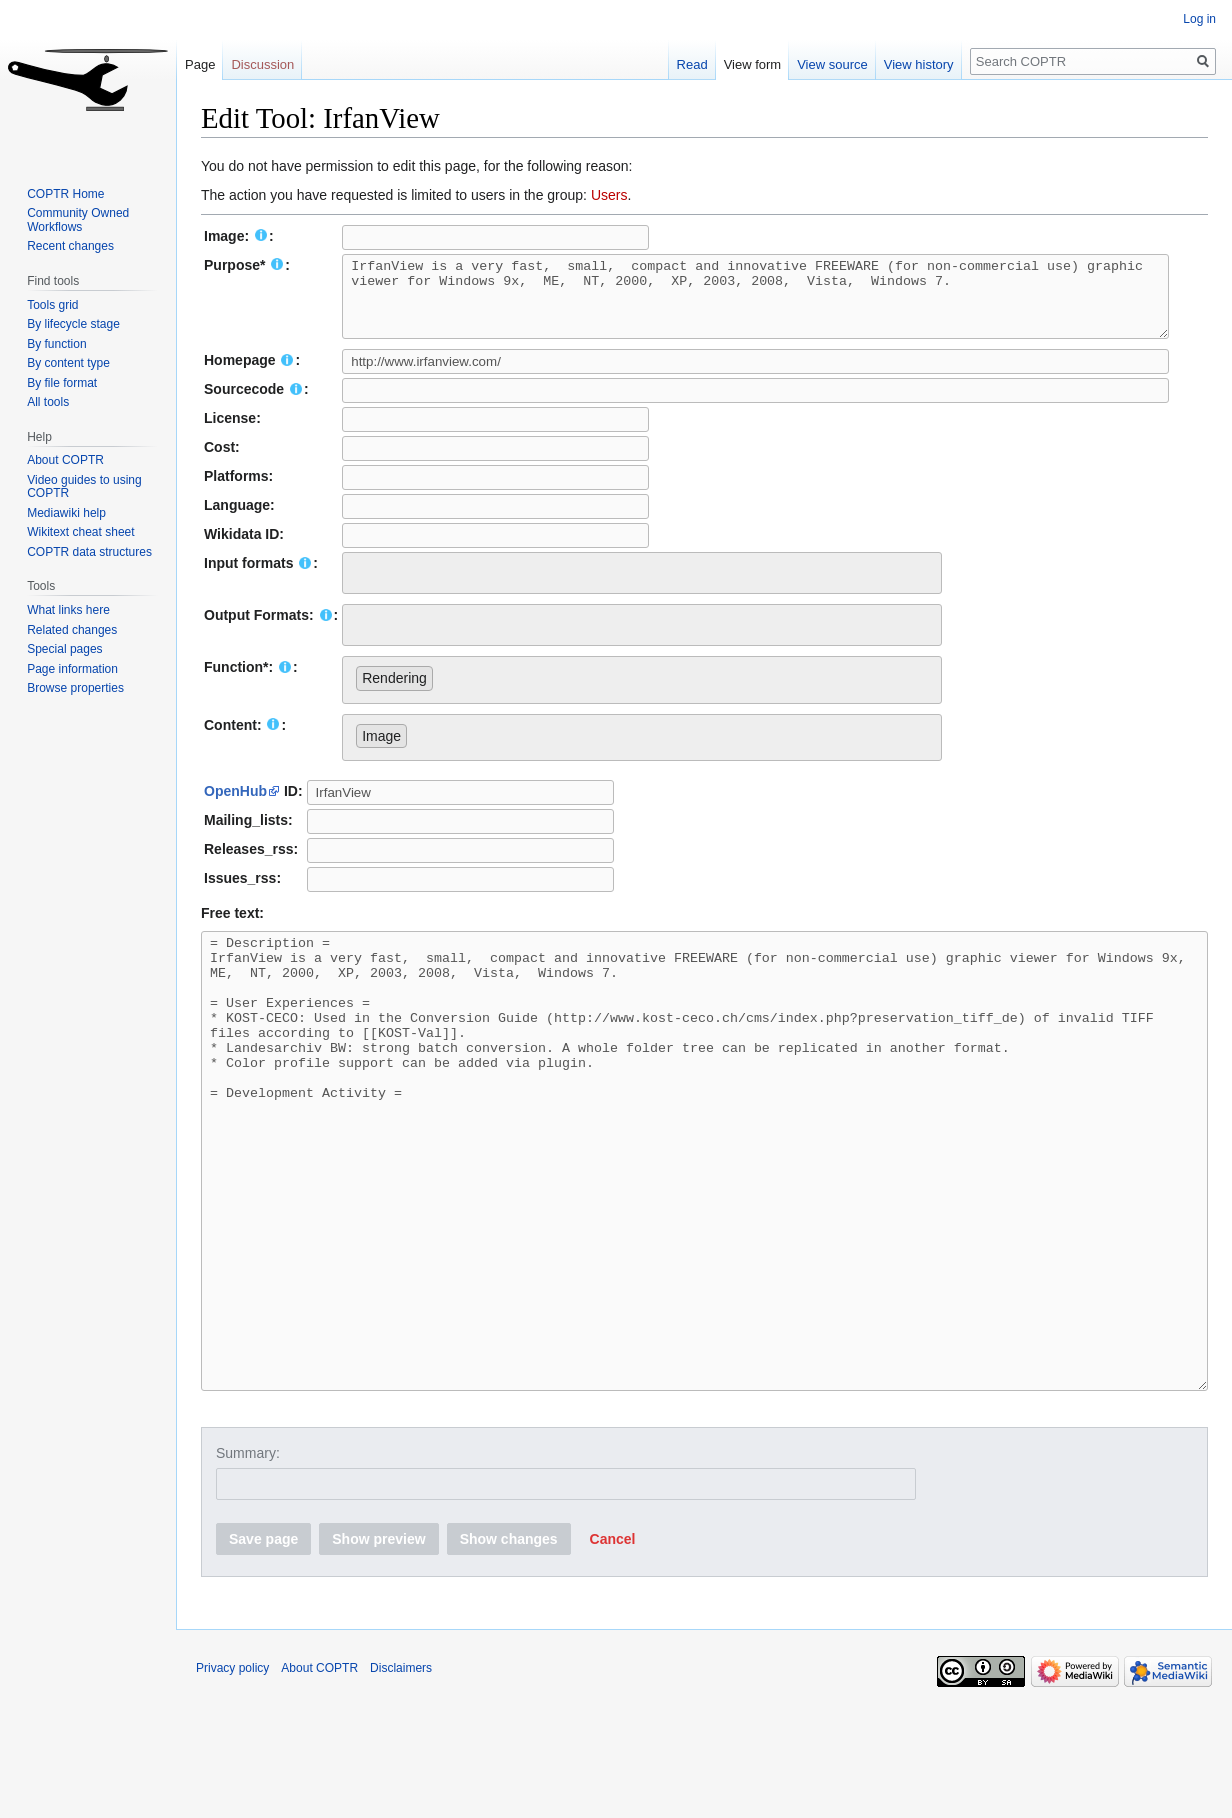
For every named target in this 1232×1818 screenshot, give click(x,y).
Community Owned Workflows (78, 220)
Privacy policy (232, 1773)
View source (832, 64)
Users (609, 195)
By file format (62, 383)
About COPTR (65, 460)
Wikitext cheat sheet (80, 532)
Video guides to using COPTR (84, 487)
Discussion (262, 64)
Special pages (64, 649)
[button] (613, 1644)
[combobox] (642, 588)
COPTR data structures (89, 552)
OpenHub (235, 806)
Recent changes (70, 246)
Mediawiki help (66, 513)
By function (56, 344)
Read (692, 64)
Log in (1199, 19)
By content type (68, 363)
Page (200, 64)
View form (753, 64)
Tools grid (52, 305)
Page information (72, 669)
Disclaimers (401, 1773)
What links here (68, 610)
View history (919, 64)
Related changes (72, 630)
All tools (48, 402)
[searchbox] (361, 585)
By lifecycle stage (73, 324)
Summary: (248, 1558)
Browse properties (75, 688)
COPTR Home (65, 194)
